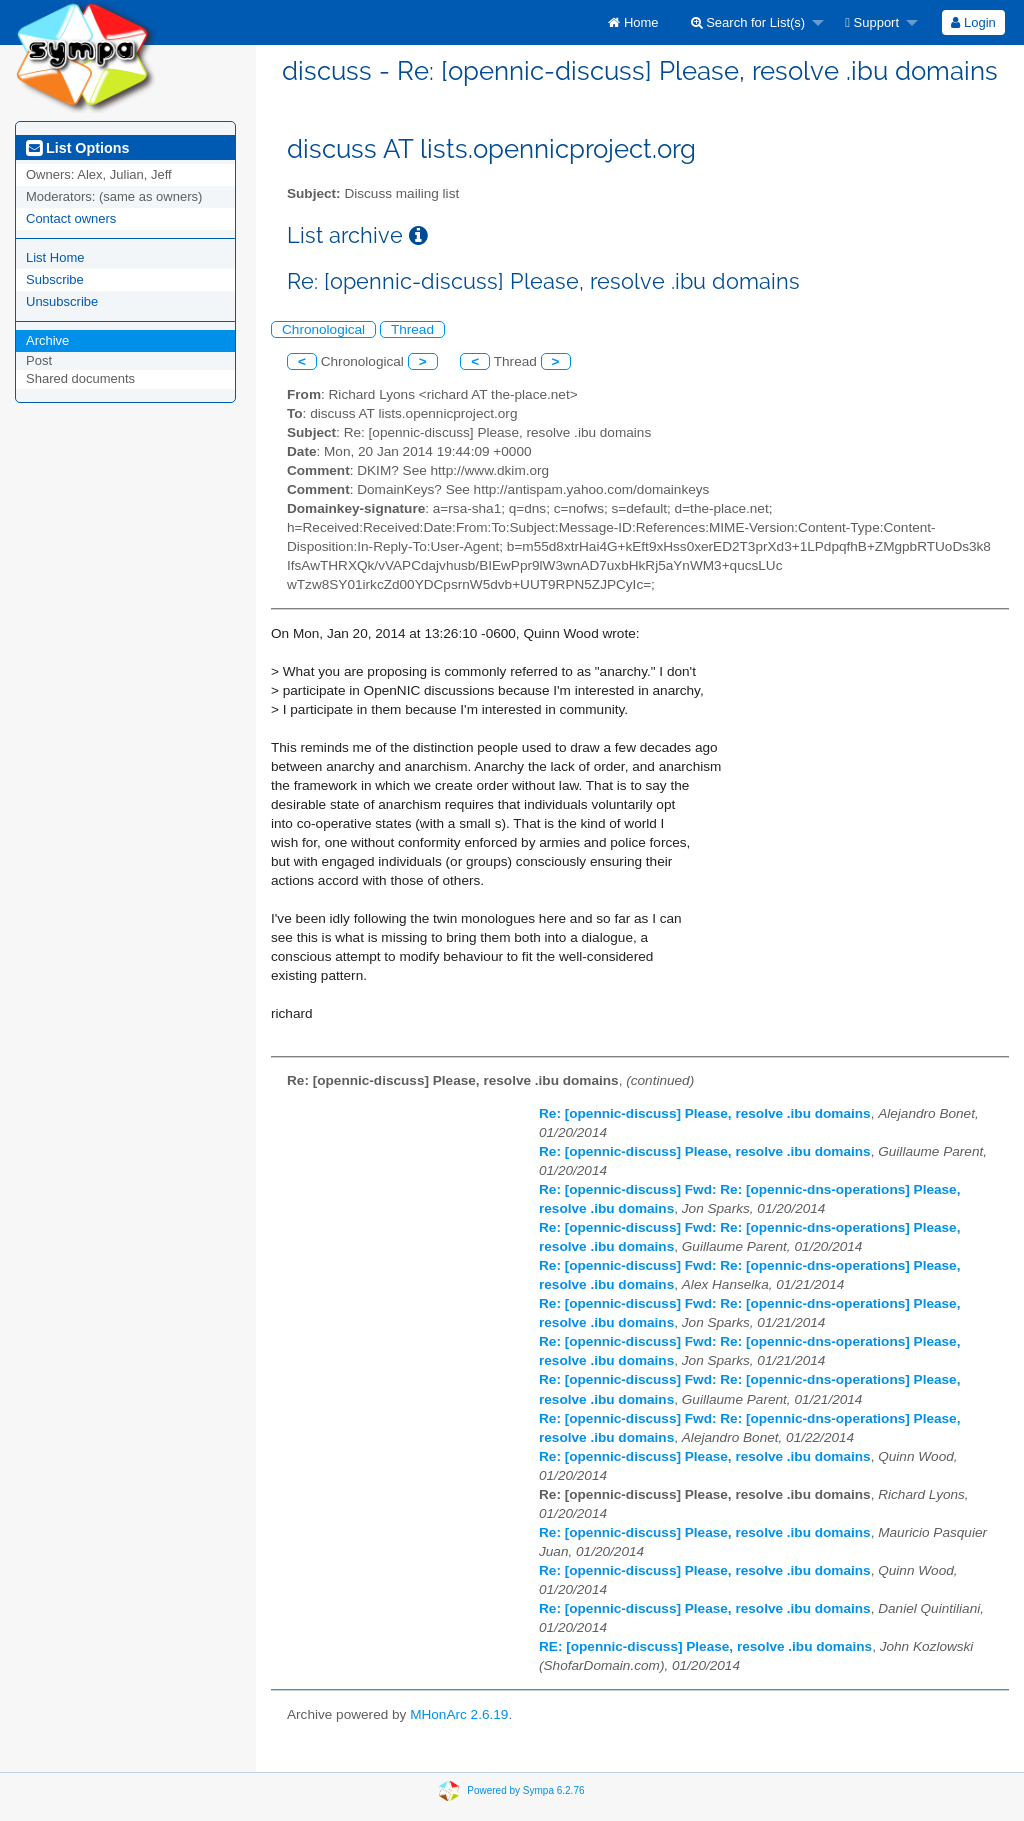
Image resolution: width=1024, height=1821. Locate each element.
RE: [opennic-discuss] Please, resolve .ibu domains (705, 1646)
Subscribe (55, 279)
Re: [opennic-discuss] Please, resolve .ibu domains (705, 1113)
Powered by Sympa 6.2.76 (525, 1789)
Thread (412, 329)
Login (973, 22)
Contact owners (71, 218)
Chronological (323, 329)
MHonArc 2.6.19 (459, 1714)
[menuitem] (633, 22)
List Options (77, 148)
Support (872, 22)
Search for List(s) (748, 22)
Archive (47, 340)
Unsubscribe (62, 301)
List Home (55, 257)
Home (633, 22)
